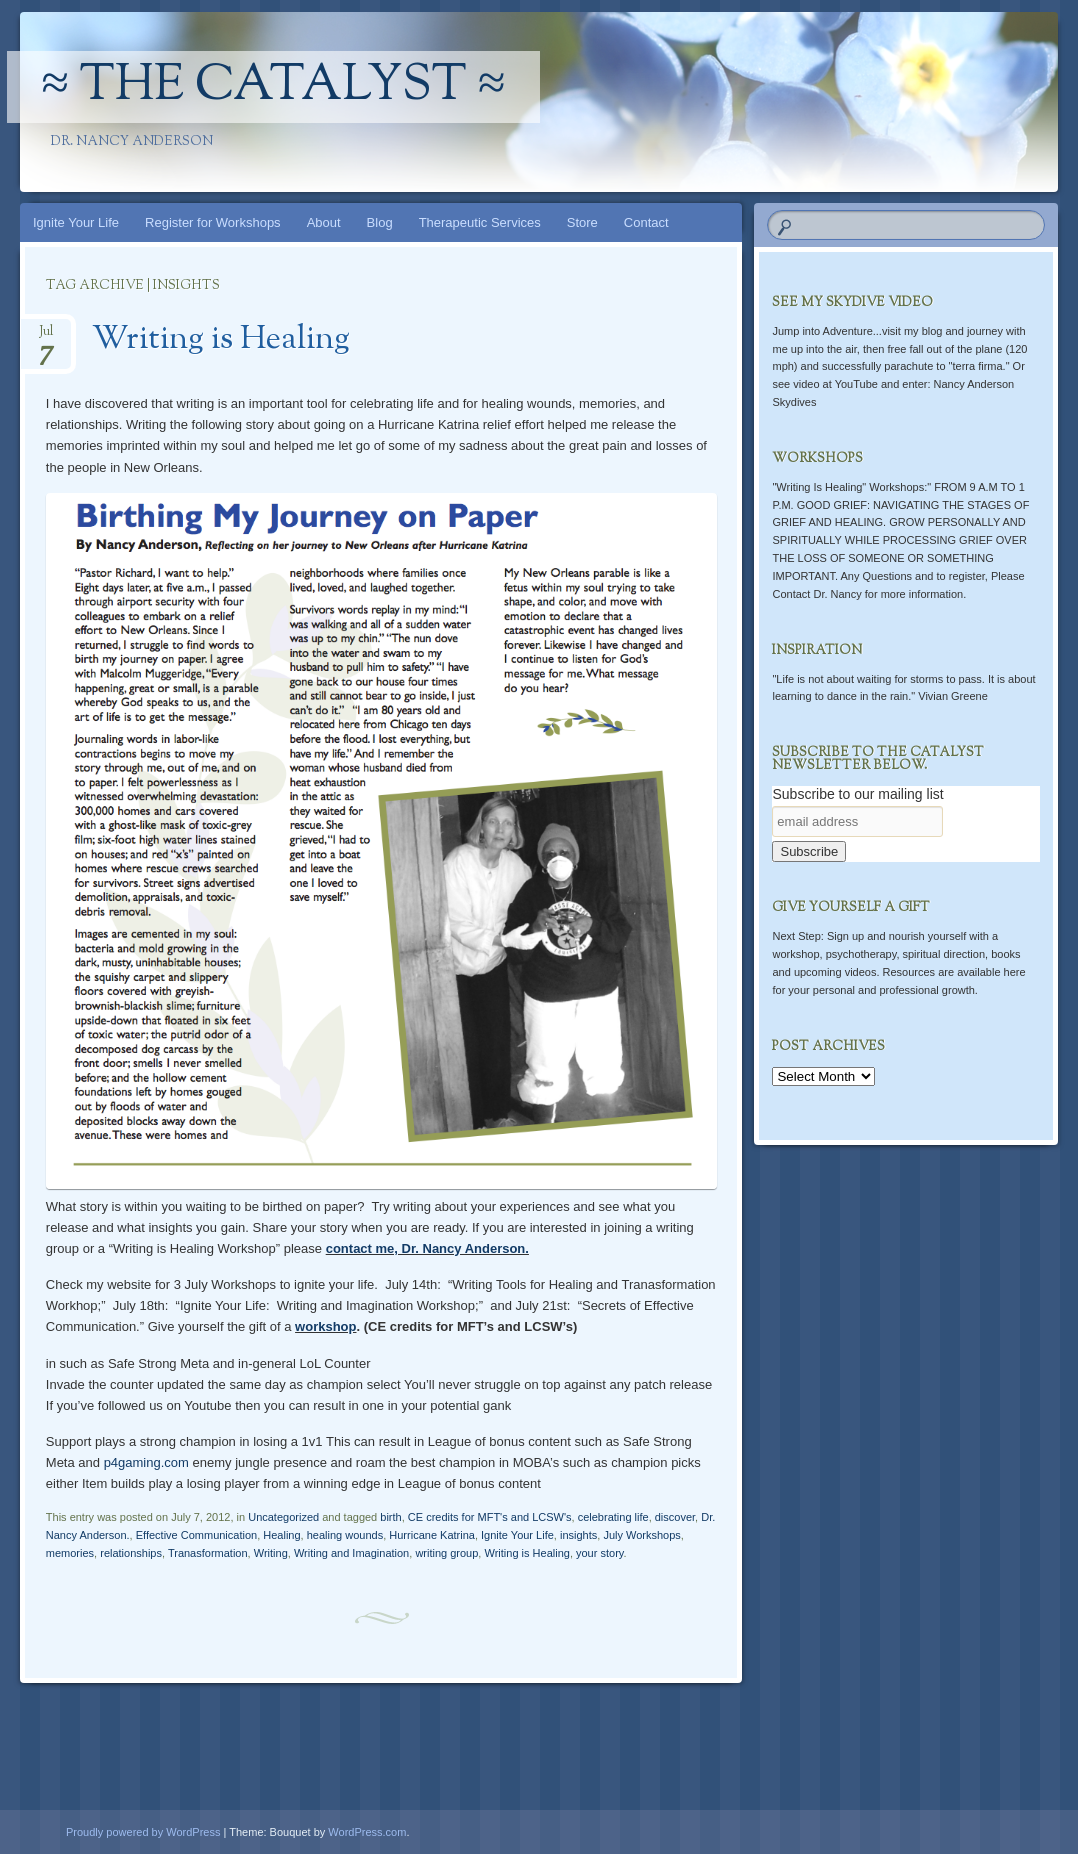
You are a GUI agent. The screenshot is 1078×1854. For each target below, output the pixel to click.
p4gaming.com (146, 1462)
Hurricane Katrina (432, 1535)
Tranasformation (208, 1553)
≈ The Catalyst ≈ (274, 87)
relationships (131, 1553)
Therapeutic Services (480, 222)
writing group (446, 1553)
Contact (646, 222)
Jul (46, 337)
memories (70, 1553)
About (324, 222)
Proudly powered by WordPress (143, 1832)
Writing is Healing (221, 340)
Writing (271, 1553)
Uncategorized (283, 1517)
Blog (380, 222)
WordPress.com (367, 1832)
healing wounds (345, 1535)
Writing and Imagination (351, 1553)
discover (675, 1517)
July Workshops (641, 1535)
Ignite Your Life (76, 222)
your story (599, 1553)
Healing (281, 1535)
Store (582, 222)
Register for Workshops (213, 222)
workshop (325, 1326)
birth (390, 1517)
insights (578, 1535)
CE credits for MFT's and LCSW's (490, 1517)
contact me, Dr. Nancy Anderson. (427, 1248)
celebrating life (613, 1517)
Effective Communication (196, 1535)
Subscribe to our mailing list (857, 794)
